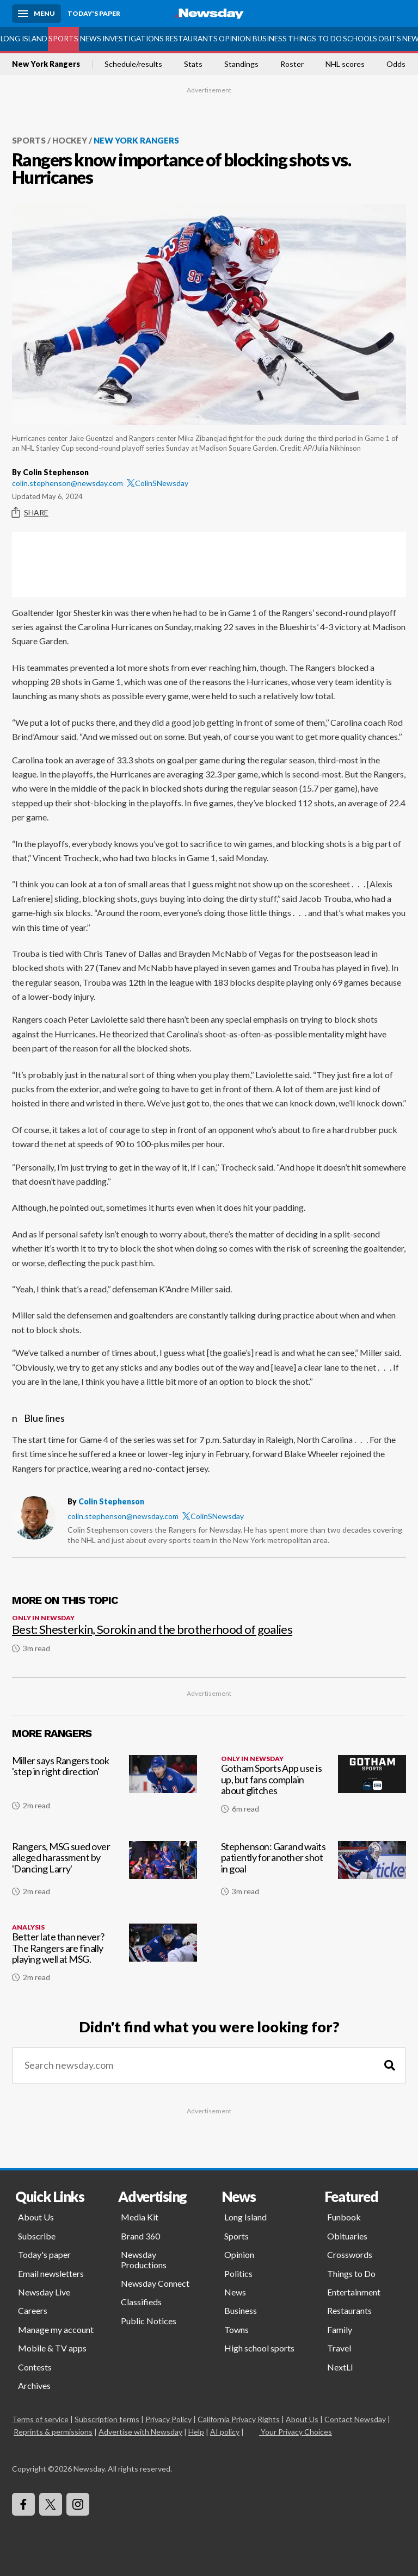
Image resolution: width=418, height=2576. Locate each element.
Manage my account (56, 2329)
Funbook (344, 2217)
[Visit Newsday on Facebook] (23, 2504)
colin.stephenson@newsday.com (67, 483)
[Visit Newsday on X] (50, 2504)
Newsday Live (44, 2292)
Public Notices (148, 2321)
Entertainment (353, 2292)
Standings (241, 64)
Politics (238, 2273)
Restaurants (191, 38)
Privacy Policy (168, 2419)
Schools (360, 38)
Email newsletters (51, 2273)
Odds (395, 64)
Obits (389, 38)
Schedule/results (133, 64)
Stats (193, 64)
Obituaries (347, 2236)
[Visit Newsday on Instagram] (77, 2504)
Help (196, 2431)
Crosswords (349, 2254)
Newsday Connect (155, 2283)
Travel (339, 2348)
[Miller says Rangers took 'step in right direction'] (104, 1789)
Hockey (69, 140)
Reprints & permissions (53, 2431)
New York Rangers (46, 64)
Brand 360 (140, 2236)
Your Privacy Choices (295, 2431)
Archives (34, 2385)
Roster (292, 64)
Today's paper (44, 2254)
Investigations (133, 38)
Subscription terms (107, 2419)
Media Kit (139, 2217)
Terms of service (40, 2419)
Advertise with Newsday (140, 2431)
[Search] (389, 2065)
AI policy (224, 2431)
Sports (63, 38)
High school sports (259, 2348)
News (90, 38)
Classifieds (141, 2302)
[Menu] (36, 13)
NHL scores (345, 64)
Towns (236, 2329)
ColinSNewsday (157, 483)
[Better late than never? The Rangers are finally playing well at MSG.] (104, 1957)
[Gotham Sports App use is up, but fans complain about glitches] (313, 1789)
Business (270, 38)
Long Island (24, 38)
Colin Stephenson (111, 1501)
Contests (35, 2367)
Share (30, 513)
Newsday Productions (144, 2259)
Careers (32, 2310)
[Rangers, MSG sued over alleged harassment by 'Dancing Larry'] (104, 1873)
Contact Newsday (355, 2419)
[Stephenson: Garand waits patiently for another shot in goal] (313, 1873)
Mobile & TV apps (52, 2348)
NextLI (340, 2367)
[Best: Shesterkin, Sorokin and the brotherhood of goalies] (209, 1629)
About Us (36, 2217)
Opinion (235, 38)
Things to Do (315, 38)
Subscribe (37, 2236)
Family (339, 2329)
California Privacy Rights (239, 2419)
